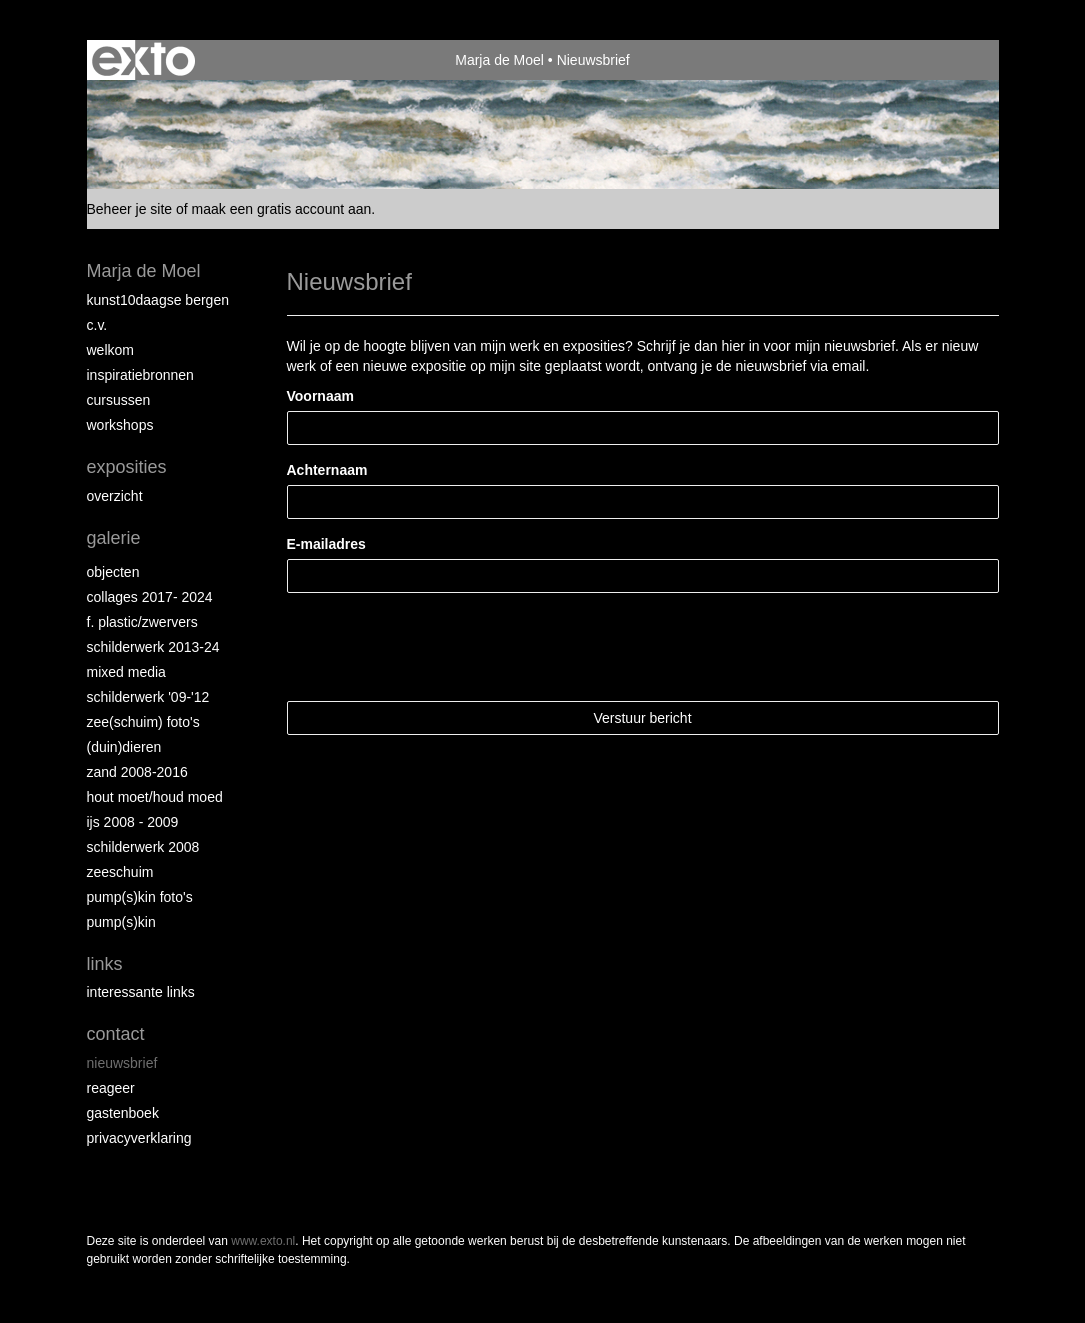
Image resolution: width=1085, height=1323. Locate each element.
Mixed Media (126, 672)
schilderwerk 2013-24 (153, 647)
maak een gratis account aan (282, 209)
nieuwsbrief (122, 1063)
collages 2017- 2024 (150, 597)
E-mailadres (326, 544)
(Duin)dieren (124, 747)
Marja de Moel (499, 60)
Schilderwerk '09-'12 (148, 697)
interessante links (141, 992)
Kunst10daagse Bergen (158, 300)
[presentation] (439, 647)
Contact (116, 1034)
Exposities (127, 467)
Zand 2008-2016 (137, 772)
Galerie (114, 538)
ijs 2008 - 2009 (133, 822)
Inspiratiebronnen (140, 375)
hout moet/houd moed (155, 797)
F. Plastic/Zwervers (142, 622)
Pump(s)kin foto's (140, 897)
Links (105, 964)
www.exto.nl (263, 1241)
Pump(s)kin (121, 922)
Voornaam (320, 396)
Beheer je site (130, 209)
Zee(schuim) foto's (143, 722)
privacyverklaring (139, 1138)
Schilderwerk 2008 (143, 847)
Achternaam (327, 470)
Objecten (113, 572)
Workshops (120, 425)
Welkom (110, 350)
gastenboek (123, 1113)
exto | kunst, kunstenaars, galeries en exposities (143, 60)
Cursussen (119, 400)
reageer (111, 1088)
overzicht (115, 496)
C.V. (97, 325)
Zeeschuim (120, 872)
